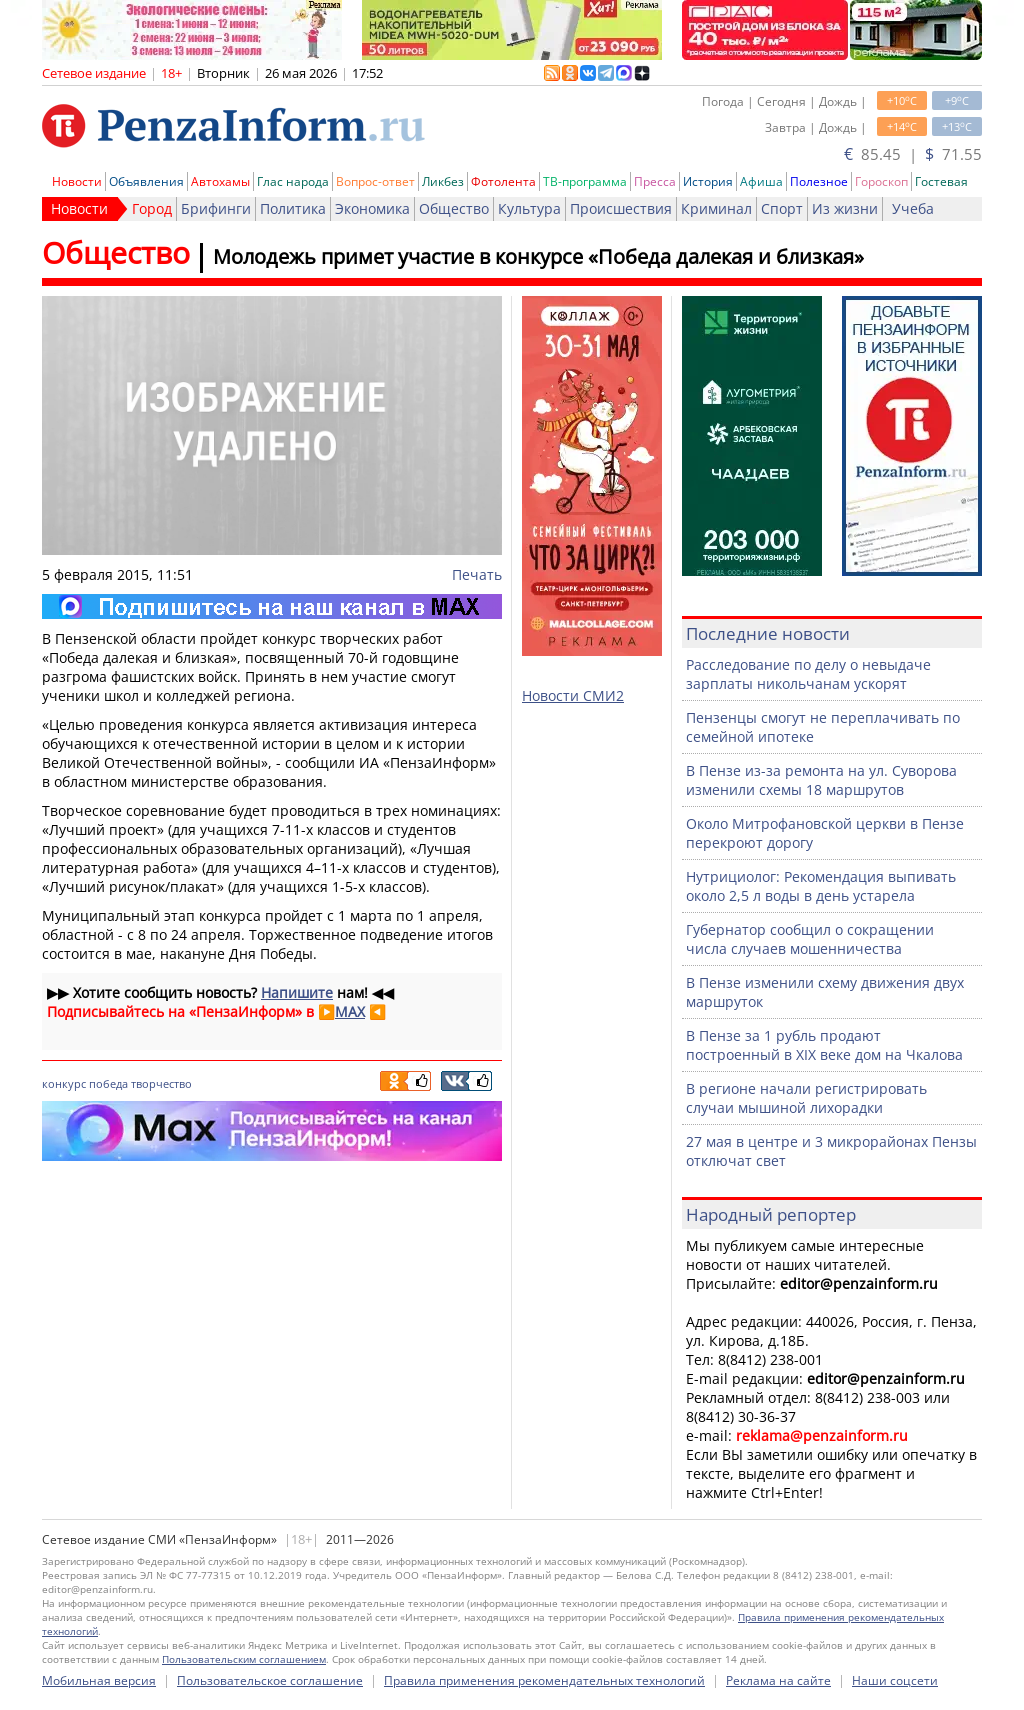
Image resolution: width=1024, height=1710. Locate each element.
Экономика (372, 208)
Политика (293, 208)
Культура (529, 208)
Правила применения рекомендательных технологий (544, 1680)
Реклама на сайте (778, 1680)
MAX (350, 1011)
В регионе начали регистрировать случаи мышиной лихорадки (806, 1098)
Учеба (913, 208)
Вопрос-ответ (375, 181)
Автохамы (220, 181)
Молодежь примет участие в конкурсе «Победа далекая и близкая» (538, 256)
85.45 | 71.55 (913, 154)
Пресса (655, 181)
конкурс (64, 1083)
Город (152, 208)
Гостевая (941, 181)
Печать (477, 574)
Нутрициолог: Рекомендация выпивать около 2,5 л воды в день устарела (821, 886)
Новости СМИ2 (573, 695)
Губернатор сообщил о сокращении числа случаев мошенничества (810, 939)
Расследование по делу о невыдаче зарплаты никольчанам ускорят (808, 674)
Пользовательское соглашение (270, 1680)
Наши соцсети (895, 1680)
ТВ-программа (585, 181)
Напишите (297, 992)
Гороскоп (881, 181)
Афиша (761, 181)
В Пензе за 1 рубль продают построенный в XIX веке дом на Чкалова (824, 1045)
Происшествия (621, 208)
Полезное (819, 181)
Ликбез (443, 181)
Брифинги (216, 208)
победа (108, 1083)
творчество (161, 1083)
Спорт (782, 208)
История (708, 181)
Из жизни (845, 208)
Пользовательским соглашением (244, 1659)
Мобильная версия (99, 1680)
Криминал (716, 208)
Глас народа (293, 181)
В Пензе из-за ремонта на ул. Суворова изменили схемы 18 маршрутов (821, 780)
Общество (454, 208)
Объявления (146, 181)
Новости (77, 181)
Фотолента (503, 181)
